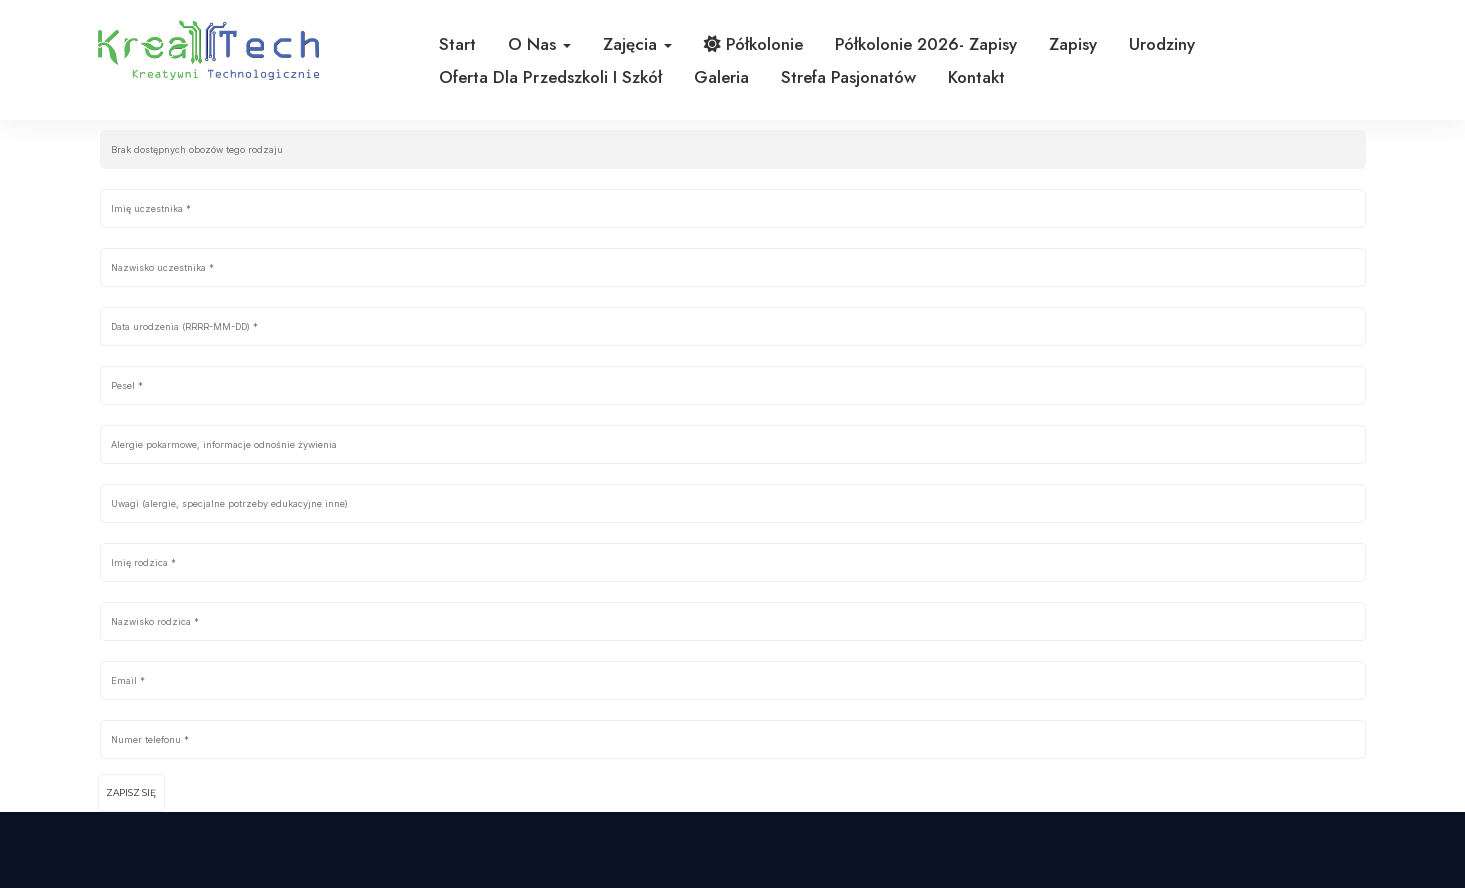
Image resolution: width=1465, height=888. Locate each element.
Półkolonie (753, 44)
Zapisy (1073, 44)
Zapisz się (131, 792)
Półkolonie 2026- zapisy (926, 44)
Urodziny (1162, 44)
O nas (539, 44)
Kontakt (976, 77)
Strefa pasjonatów (848, 77)
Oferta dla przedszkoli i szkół (550, 77)
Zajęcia (637, 44)
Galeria (721, 77)
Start (457, 44)
